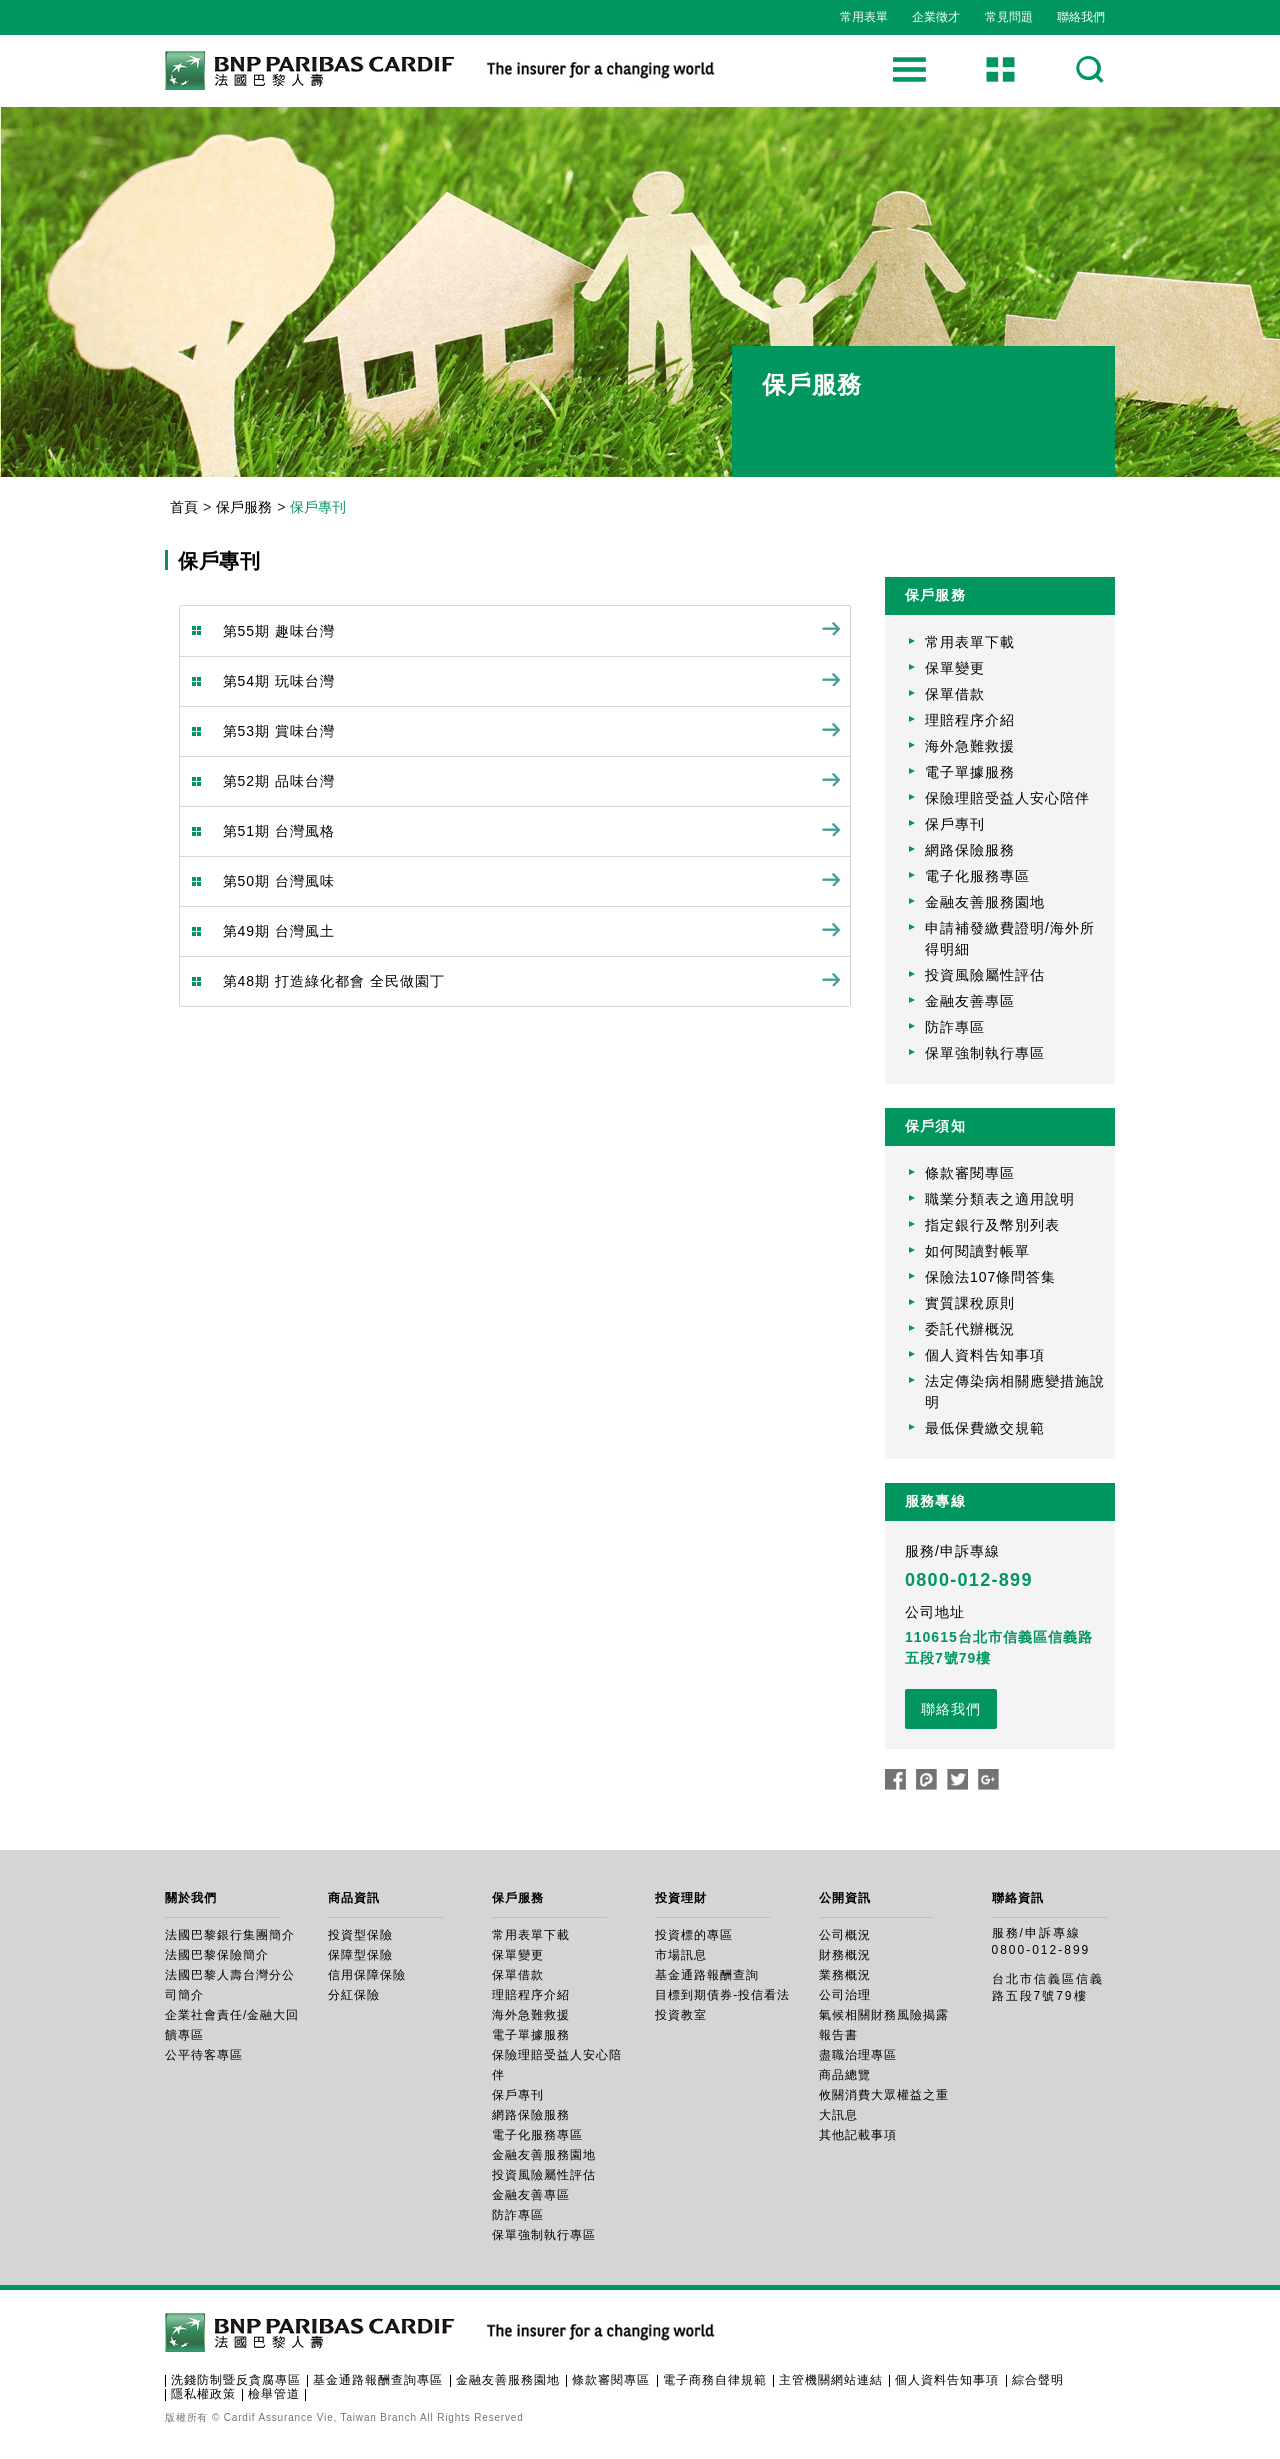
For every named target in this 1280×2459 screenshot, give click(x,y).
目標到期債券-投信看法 (722, 1995)
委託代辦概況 (970, 1329)
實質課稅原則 (970, 1303)
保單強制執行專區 (985, 1053)
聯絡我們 (1081, 17)
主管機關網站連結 (831, 2380)
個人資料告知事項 (985, 1355)
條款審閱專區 (970, 1173)
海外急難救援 (970, 746)
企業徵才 (936, 17)
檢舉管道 (274, 2394)
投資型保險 (360, 1935)
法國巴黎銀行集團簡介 (230, 1935)
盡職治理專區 (858, 2055)
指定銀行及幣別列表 (992, 1225)
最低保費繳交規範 (985, 1428)
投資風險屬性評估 (985, 975)
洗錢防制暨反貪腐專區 (236, 2380)
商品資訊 (354, 1898)
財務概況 (845, 1955)
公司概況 (845, 1935)
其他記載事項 (858, 2135)
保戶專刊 (955, 824)
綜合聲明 (1038, 2380)
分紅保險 (354, 1995)
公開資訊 (845, 1898)
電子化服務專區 (977, 876)
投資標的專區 (694, 1935)
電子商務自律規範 (715, 2380)
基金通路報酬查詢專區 (378, 2380)
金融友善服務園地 (985, 902)
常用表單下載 (970, 642)
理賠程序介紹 (970, 720)
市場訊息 (681, 1955)
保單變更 (955, 668)
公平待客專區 (204, 2055)
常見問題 (1009, 17)
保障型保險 (360, 1955)
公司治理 (845, 1995)
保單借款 (955, 694)
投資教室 (681, 2015)
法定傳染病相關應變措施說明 (1015, 1391)
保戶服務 (244, 507)
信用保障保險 (367, 1975)
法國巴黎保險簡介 (217, 1955)
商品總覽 (845, 2075)
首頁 (184, 507)
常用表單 (864, 17)
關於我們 (191, 1898)
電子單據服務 (970, 772)
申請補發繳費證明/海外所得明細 (1010, 938)
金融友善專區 (970, 1001)
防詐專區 (955, 1027)
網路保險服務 (970, 850)
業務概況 (845, 1975)
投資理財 (681, 1898)
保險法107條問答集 (990, 1277)
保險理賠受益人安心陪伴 (1007, 798)
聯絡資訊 (1018, 1898)
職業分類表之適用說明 (1000, 1199)
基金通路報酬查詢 (707, 1975)
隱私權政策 (203, 2394)
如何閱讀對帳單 (977, 1251)
